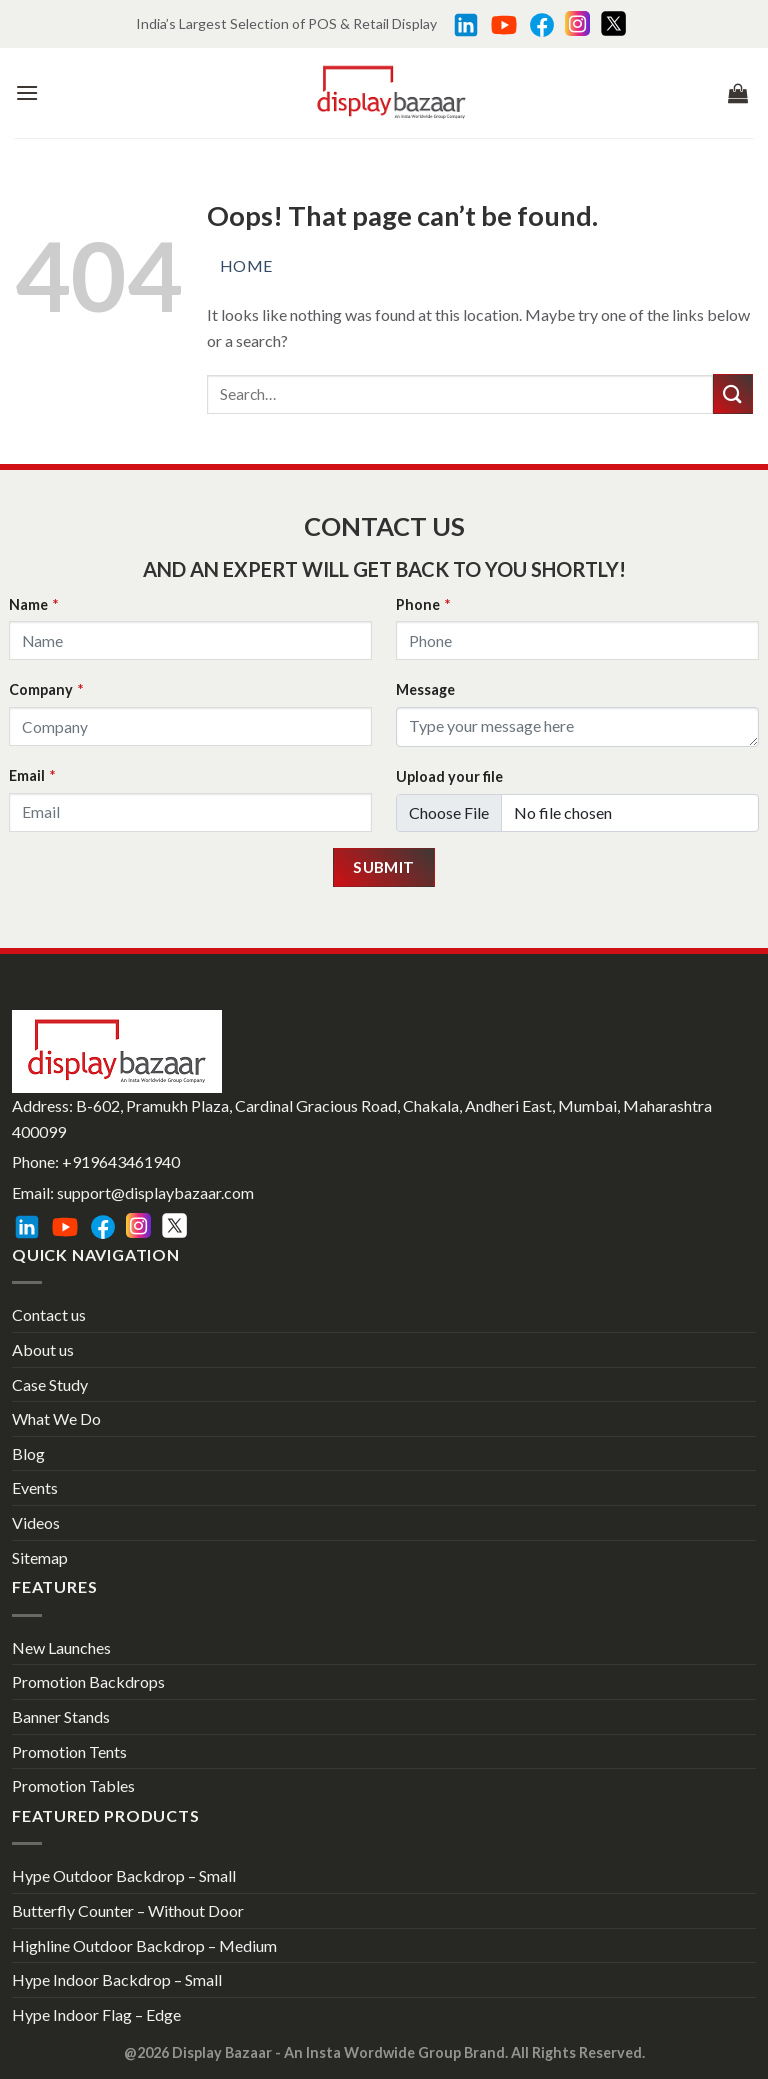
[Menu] (27, 92)
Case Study (50, 1384)
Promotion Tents (69, 1751)
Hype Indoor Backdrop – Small (117, 1979)
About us (43, 1349)
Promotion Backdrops (88, 1681)
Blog (28, 1453)
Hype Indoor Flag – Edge (96, 2014)
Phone (423, 604)
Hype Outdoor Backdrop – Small (124, 1875)
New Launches (61, 1647)
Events (35, 1487)
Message (425, 689)
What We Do (56, 1418)
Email (32, 775)
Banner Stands (61, 1716)
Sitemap (40, 1557)
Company (46, 689)
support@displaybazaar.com (155, 1192)
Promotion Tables (73, 1785)
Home (246, 265)
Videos (36, 1522)
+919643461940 (121, 1161)
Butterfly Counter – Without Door (128, 1910)
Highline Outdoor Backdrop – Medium (144, 1945)
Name (33, 604)
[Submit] (733, 393)
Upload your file (449, 776)
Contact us (49, 1314)
